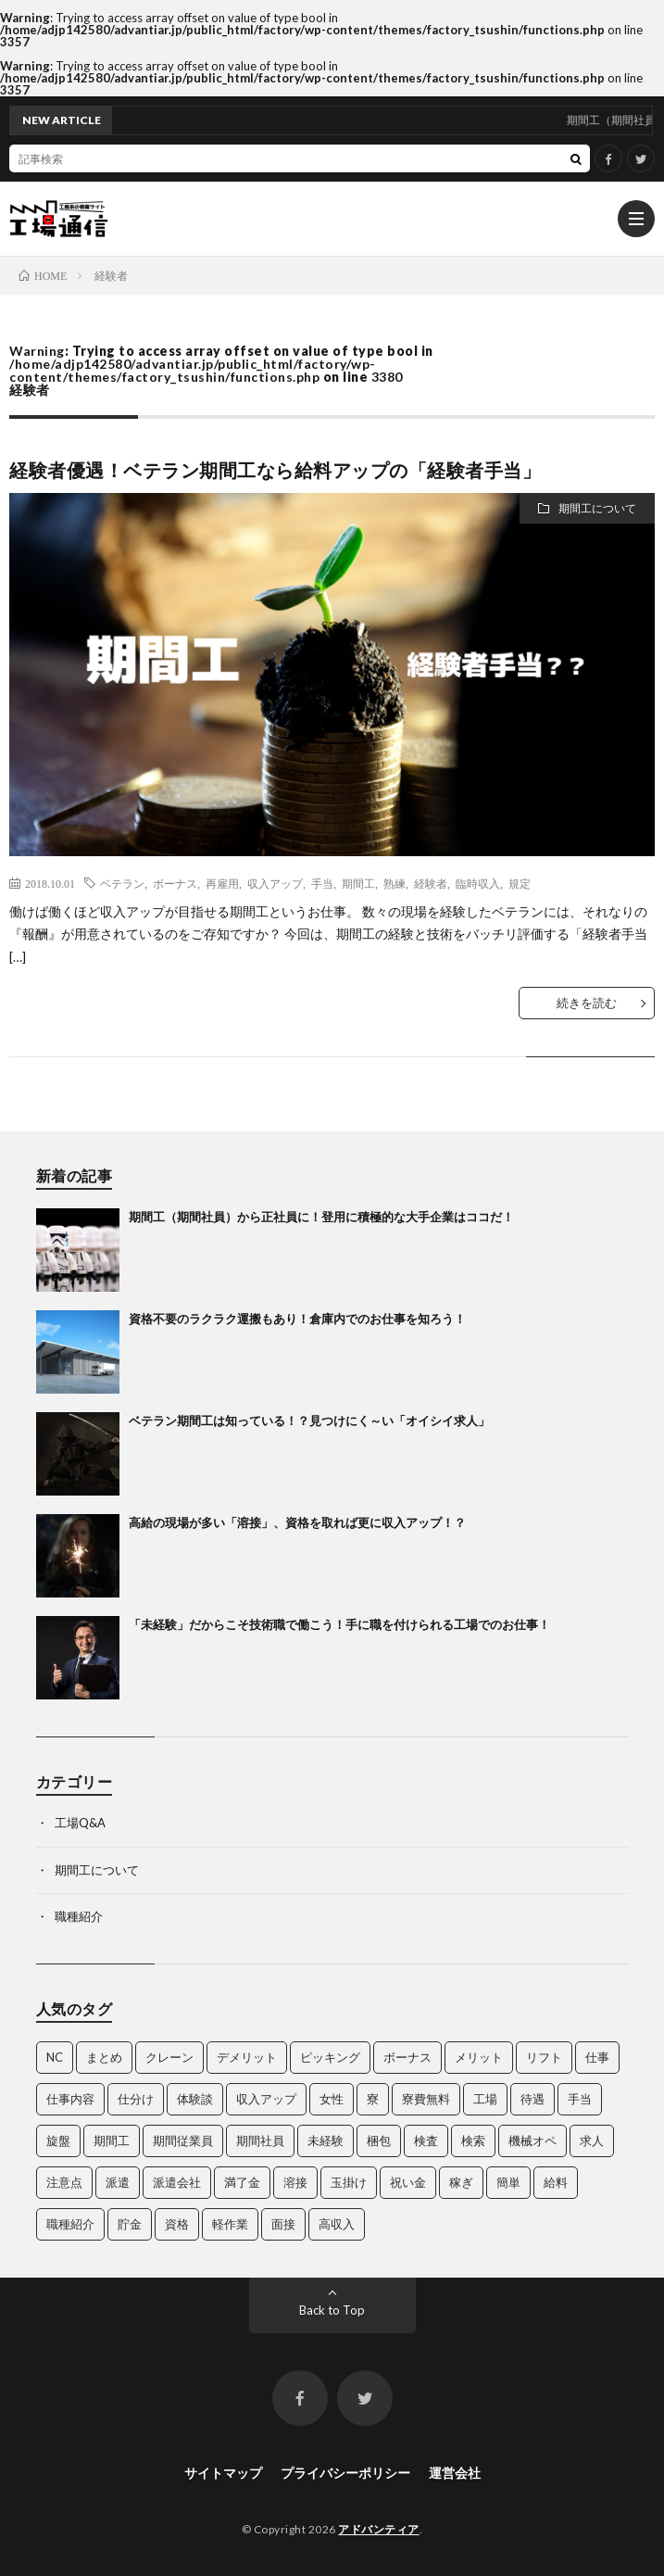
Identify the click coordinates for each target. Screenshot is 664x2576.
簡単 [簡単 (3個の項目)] (508, 2182)
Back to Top (332, 2310)
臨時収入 (478, 883)
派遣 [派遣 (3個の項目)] (118, 2182)
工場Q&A (80, 1822)
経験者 (430, 883)
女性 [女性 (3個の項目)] (331, 2098)
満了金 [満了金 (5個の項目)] (242, 2182)
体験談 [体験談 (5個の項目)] (195, 2098)
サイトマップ (223, 2473)
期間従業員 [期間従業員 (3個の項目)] (183, 2140)
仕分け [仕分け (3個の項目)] (136, 2098)
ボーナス (175, 883)
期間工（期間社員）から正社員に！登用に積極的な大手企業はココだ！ (321, 1216)
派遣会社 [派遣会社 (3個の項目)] (177, 2182)
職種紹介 (79, 1916)
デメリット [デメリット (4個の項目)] (247, 2057)
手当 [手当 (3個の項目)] (580, 2098)
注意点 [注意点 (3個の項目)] (64, 2182)
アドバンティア (379, 2529)
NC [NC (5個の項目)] (54, 2057)
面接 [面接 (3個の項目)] (283, 2223)
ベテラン (122, 883)
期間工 (358, 883)
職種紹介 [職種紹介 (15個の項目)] (70, 2223)
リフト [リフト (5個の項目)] (544, 2057)
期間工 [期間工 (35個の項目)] (112, 2140)
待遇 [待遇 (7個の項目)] (532, 2098)
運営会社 (455, 2473)
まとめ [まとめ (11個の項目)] (104, 2057)
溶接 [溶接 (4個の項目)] (295, 2182)
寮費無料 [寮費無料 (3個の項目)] (426, 2098)
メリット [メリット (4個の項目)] (479, 2057)
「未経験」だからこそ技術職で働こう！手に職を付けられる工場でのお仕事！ (339, 1624)
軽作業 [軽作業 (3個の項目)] (230, 2223)
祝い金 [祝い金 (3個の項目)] (408, 2182)
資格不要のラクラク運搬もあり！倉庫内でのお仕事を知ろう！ (297, 1318)
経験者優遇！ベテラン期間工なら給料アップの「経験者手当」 (275, 470)
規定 (519, 883)
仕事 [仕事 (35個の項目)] (597, 2057)
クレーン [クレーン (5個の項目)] (169, 2057)
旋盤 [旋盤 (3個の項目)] (58, 2140)
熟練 (394, 883)
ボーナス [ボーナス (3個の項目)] (407, 2057)
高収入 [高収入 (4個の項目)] (337, 2223)
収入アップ (275, 883)
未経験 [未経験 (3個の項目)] (325, 2140)
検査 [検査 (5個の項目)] (426, 2140)
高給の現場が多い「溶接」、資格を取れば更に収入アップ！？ (297, 1522)
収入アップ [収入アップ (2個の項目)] (266, 2098)
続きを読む (587, 1002)
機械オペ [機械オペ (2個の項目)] (532, 2140)
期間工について (597, 508)
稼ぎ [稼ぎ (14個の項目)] (461, 2182)
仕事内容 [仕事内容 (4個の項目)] (70, 2098)
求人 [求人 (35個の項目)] (592, 2140)
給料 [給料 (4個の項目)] (556, 2182)
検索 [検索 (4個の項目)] (473, 2140)
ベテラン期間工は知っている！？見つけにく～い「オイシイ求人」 (309, 1420)
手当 (322, 883)
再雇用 (222, 883)
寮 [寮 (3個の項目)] (373, 2098)
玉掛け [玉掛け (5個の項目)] (349, 2182)
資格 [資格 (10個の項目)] (177, 2223)
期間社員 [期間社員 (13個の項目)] (260, 2140)
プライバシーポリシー (345, 2473)
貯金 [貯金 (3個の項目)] (130, 2223)
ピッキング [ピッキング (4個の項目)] (330, 2057)
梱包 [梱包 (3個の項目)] (379, 2140)
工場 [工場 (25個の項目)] (485, 2098)
